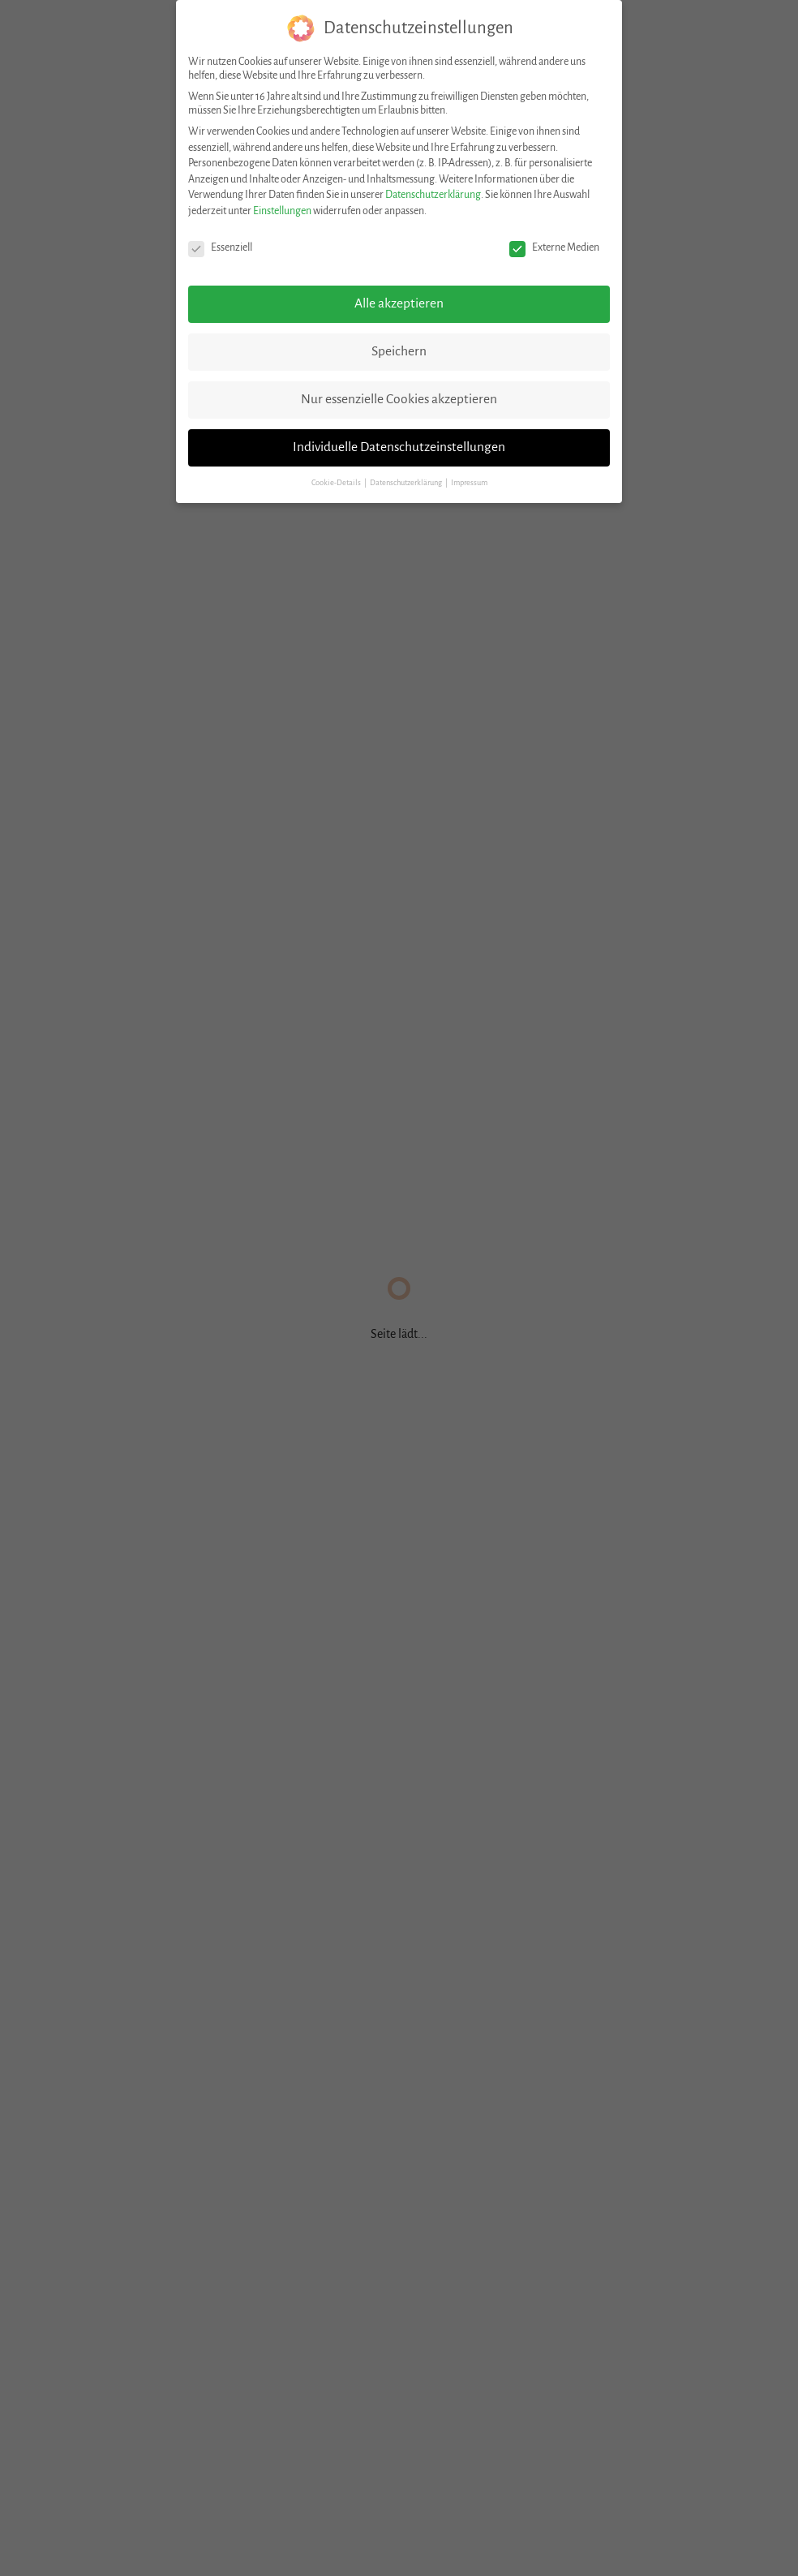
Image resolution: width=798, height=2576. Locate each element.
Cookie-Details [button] (337, 483)
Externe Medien (554, 248)
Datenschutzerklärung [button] (407, 483)
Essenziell (220, 248)
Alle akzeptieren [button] (399, 303)
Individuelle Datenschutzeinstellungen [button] (399, 447)
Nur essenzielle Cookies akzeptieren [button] (399, 399)
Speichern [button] (399, 351)
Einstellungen (282, 211)
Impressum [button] (469, 483)
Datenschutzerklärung (433, 194)
